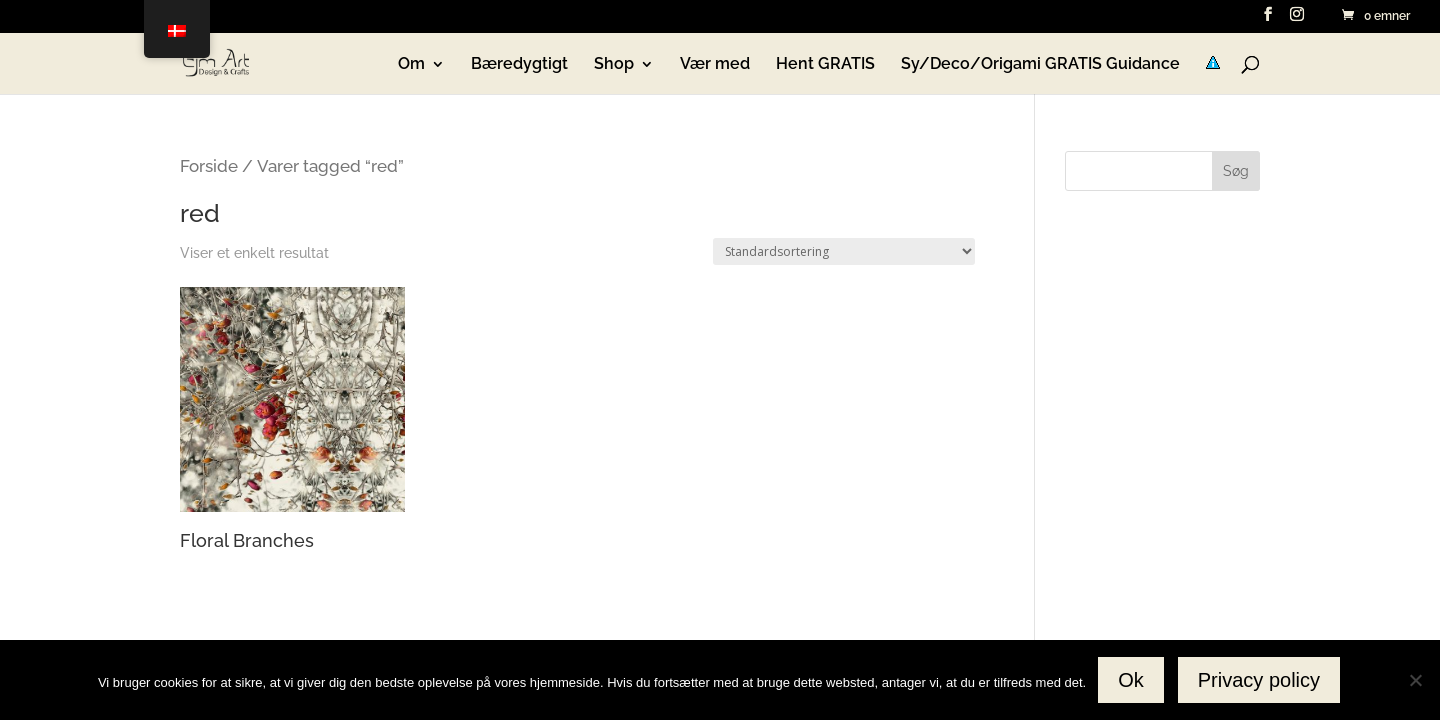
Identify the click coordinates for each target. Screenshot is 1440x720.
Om (411, 65)
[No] (1415, 680)
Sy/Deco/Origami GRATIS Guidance (1040, 65)
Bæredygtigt (519, 65)
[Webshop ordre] (844, 251)
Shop (614, 65)
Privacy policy (1259, 680)
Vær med (715, 65)
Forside (209, 166)
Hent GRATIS (825, 65)
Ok (1131, 680)
